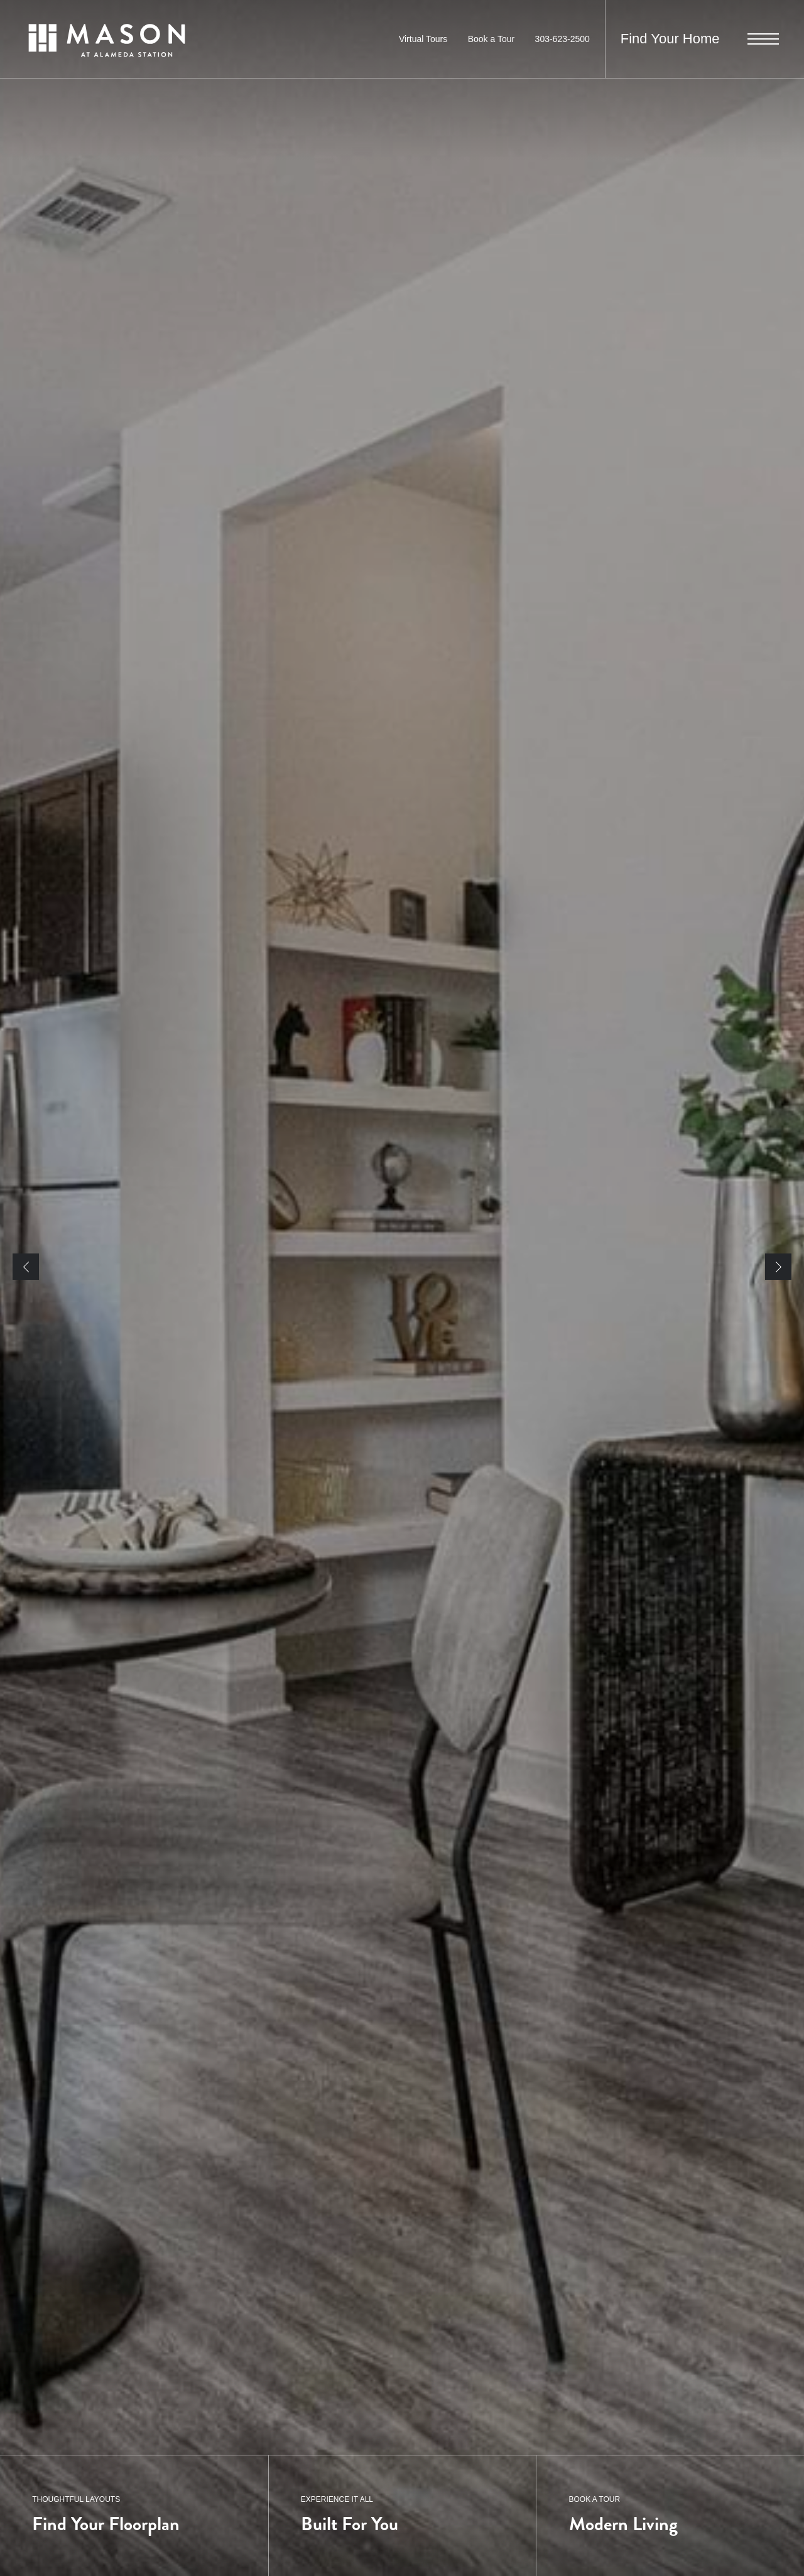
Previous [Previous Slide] (26, 1266)
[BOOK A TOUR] (670, 2515)
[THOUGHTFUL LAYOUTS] (134, 2515)
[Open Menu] (763, 39)
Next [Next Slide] (778, 1266)
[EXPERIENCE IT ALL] (402, 2515)
